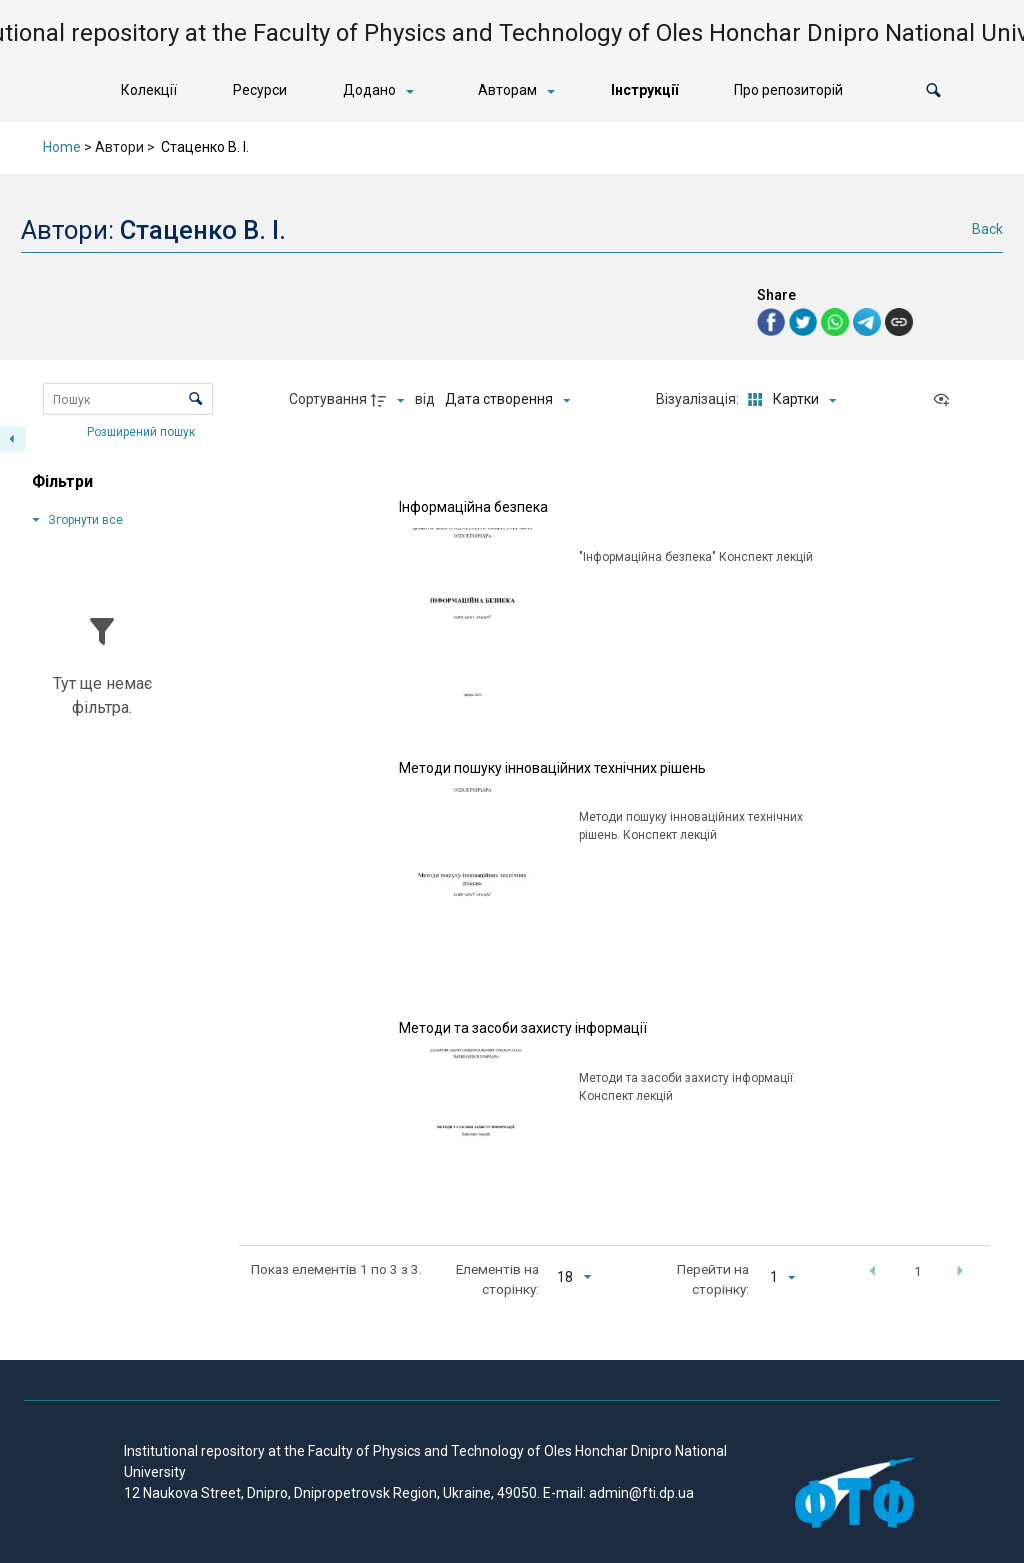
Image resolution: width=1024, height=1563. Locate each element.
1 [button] (918, 1271)
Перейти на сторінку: (713, 1279)
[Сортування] (507, 400)
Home (62, 147)
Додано (369, 90)
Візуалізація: (699, 399)
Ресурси (260, 90)
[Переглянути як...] (946, 400)
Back (987, 229)
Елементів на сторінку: (497, 1279)
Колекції (149, 90)
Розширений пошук (142, 431)
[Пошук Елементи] (128, 399)
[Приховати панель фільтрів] (13, 439)
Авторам (507, 90)
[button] (933, 90)
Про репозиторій (788, 90)
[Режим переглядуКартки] (788, 400)
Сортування (328, 399)
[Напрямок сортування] (390, 400)
